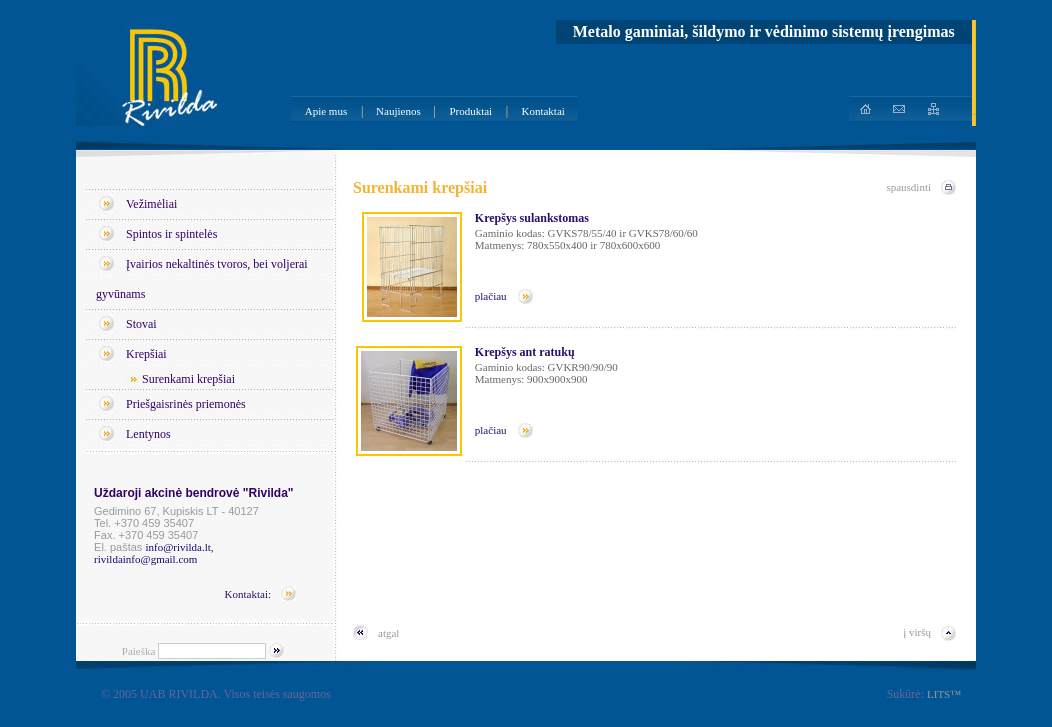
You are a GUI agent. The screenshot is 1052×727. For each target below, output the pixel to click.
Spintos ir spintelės (171, 234)
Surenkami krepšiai (188, 379)
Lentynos (148, 434)
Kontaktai (542, 111)
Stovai (141, 324)
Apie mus (326, 111)
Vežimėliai (151, 204)
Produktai (470, 111)
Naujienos (398, 111)
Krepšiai (146, 354)
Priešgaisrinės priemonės (186, 404)
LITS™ (944, 694)
